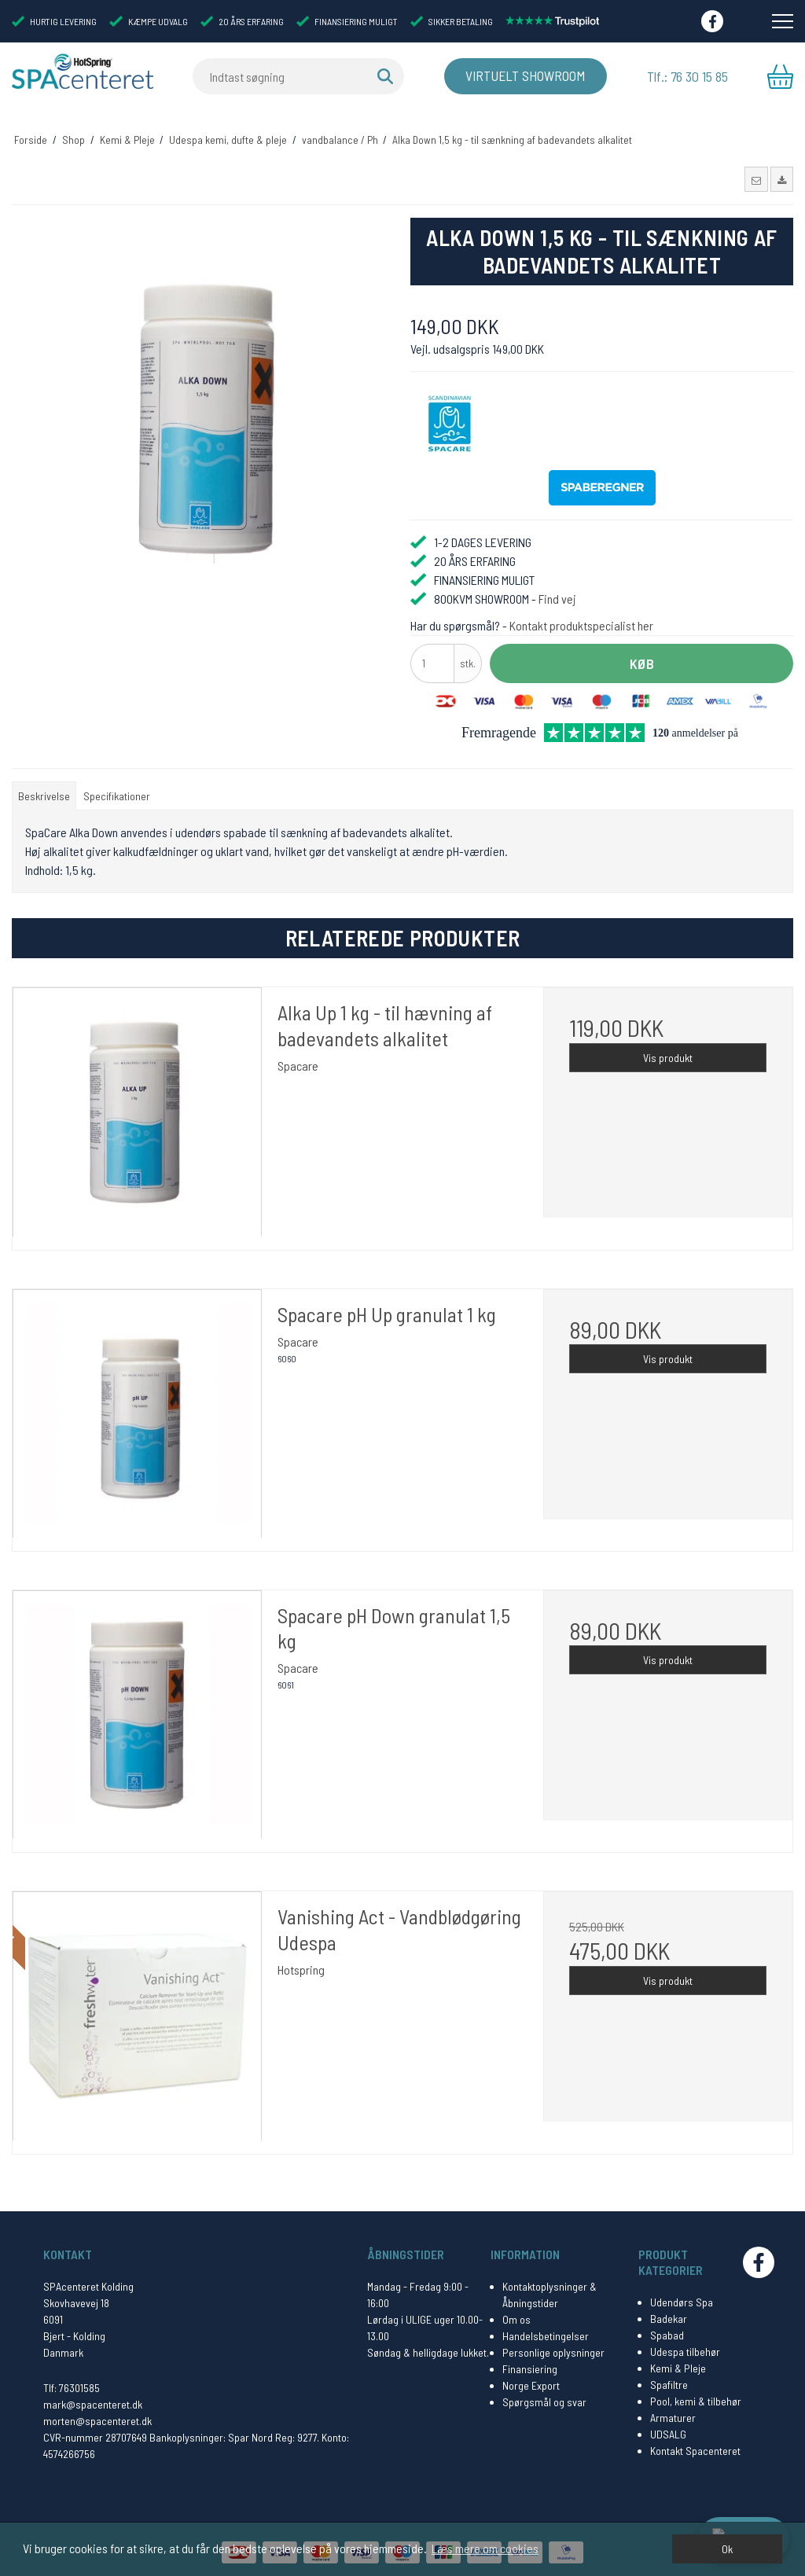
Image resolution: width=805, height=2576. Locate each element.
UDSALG (668, 2428)
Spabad (667, 2328)
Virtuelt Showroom (520, 76)
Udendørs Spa (681, 2295)
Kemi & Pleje (678, 2361)
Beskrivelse (44, 790)
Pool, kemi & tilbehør (695, 2394)
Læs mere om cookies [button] (485, 2548)
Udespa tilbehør (685, 2345)
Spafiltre (669, 2378)
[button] (755, 173)
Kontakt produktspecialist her (581, 619)
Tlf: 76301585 (71, 2381)
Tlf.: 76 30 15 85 (687, 76)
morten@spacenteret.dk (97, 2414)
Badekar (668, 2312)
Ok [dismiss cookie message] (727, 2549)
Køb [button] (642, 657)
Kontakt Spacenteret (695, 2444)
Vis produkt (668, 1051)
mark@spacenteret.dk (92, 2398)
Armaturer (673, 2411)
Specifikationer (116, 790)
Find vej (557, 592)
